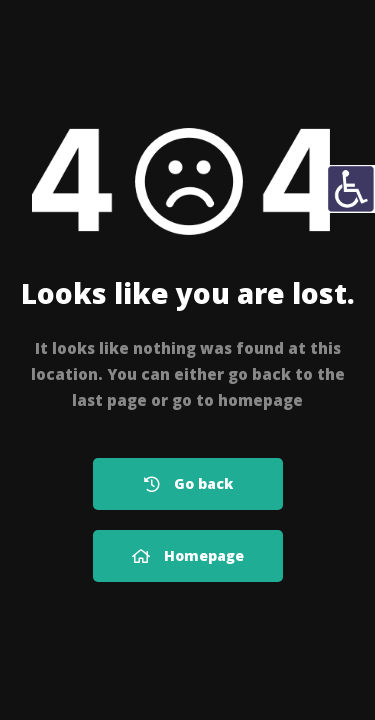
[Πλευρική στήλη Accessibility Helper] (351, 189)
